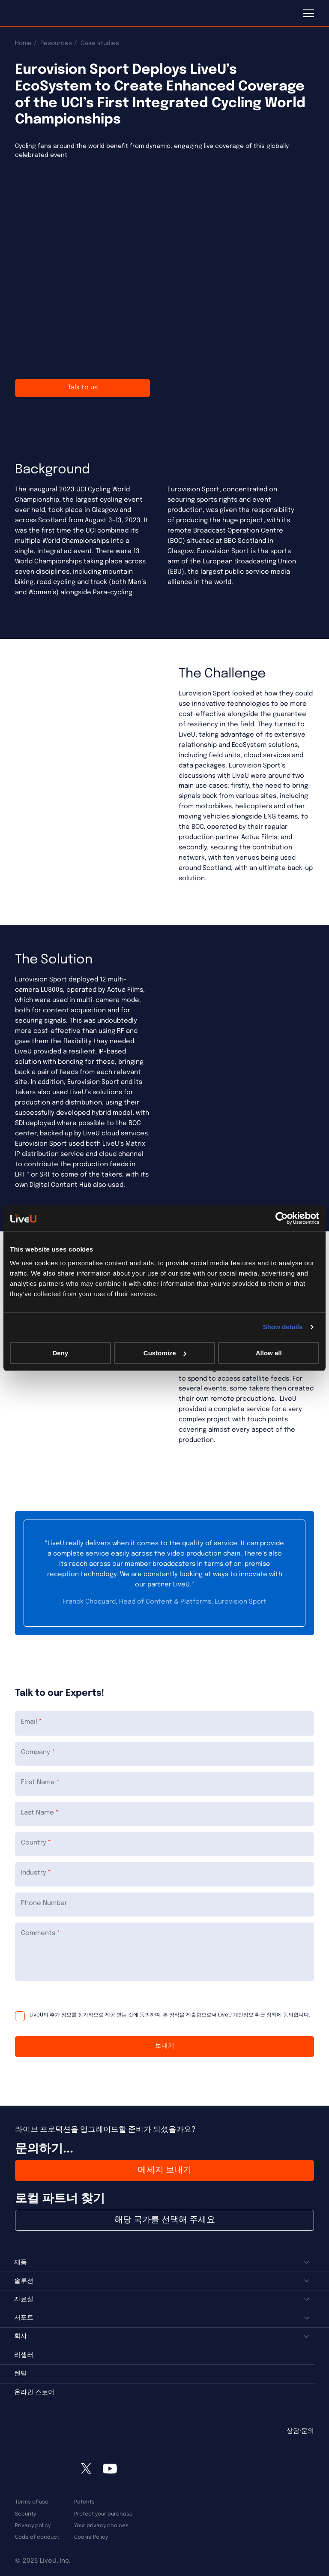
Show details (283, 1326)
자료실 (23, 2299)
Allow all (269, 1353)
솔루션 (23, 2281)
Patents (84, 2502)
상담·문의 (300, 2431)
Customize (165, 1353)
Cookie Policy (91, 2537)
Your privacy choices (101, 2525)
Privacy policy (33, 2525)
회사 (20, 2336)
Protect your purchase (103, 2514)
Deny (60, 1353)
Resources (56, 43)
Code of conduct (37, 2537)
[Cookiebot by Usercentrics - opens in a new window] (281, 1218)
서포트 (23, 2317)
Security (25, 2514)
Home (23, 43)
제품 (20, 2262)
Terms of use (31, 2502)
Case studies (100, 43)
